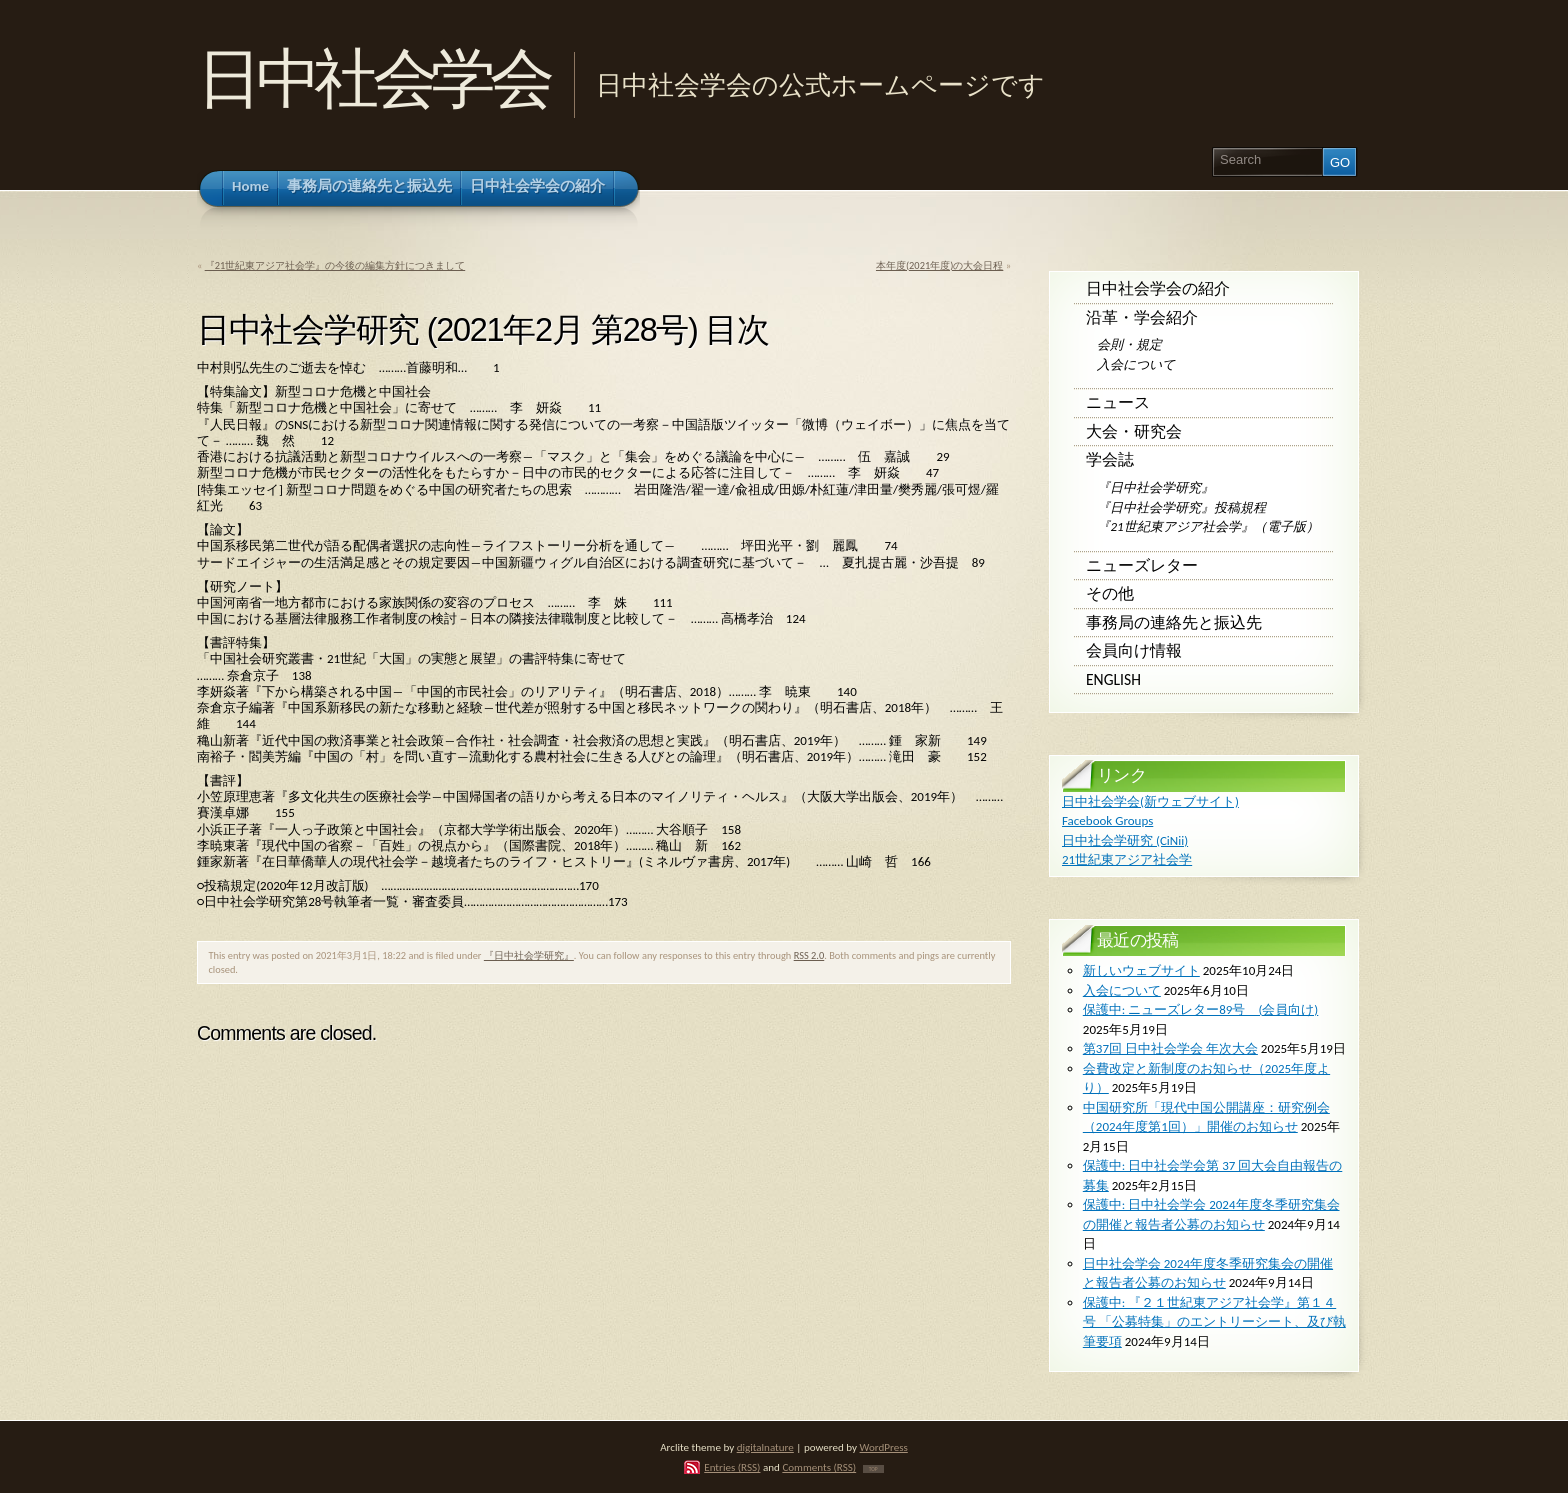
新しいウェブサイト (1141, 970)
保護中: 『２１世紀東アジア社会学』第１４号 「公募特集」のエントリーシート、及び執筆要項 (1214, 1322)
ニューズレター (1142, 565)
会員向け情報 (1134, 650)
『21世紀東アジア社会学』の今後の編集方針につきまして (335, 265)
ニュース (1118, 402)
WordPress (884, 1447)
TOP (873, 1469)
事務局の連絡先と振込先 (1174, 622)
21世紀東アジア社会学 (1127, 859)
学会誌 (1110, 459)
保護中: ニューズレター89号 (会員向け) (1200, 1009)
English (1113, 679)
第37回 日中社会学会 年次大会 (1170, 1048)
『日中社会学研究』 (529, 955)
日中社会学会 (372, 78)
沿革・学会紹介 (1142, 317)
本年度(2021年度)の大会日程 (939, 265)
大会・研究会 (1134, 431)
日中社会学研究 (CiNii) (1125, 840)
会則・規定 (1129, 344)
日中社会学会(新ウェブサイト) (1150, 801)
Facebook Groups (1107, 820)
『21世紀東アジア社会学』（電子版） (1207, 526)
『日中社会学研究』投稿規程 (1181, 507)
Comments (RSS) (819, 1467)
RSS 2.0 (809, 955)
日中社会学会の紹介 (1158, 288)
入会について (1136, 364)
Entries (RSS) (732, 1467)
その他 (1110, 593)
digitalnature (765, 1447)
